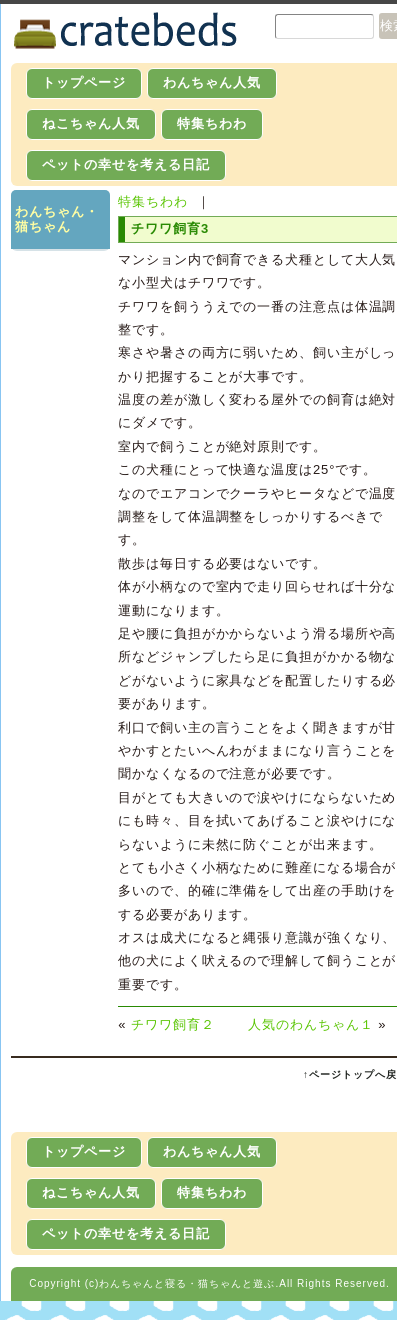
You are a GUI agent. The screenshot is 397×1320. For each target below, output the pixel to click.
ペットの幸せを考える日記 (126, 164)
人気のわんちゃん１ (311, 1024)
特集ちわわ (212, 123)
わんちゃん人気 (212, 82)
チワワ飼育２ (173, 1024)
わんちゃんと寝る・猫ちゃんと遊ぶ (187, 1283)
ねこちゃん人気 (91, 123)
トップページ (84, 82)
